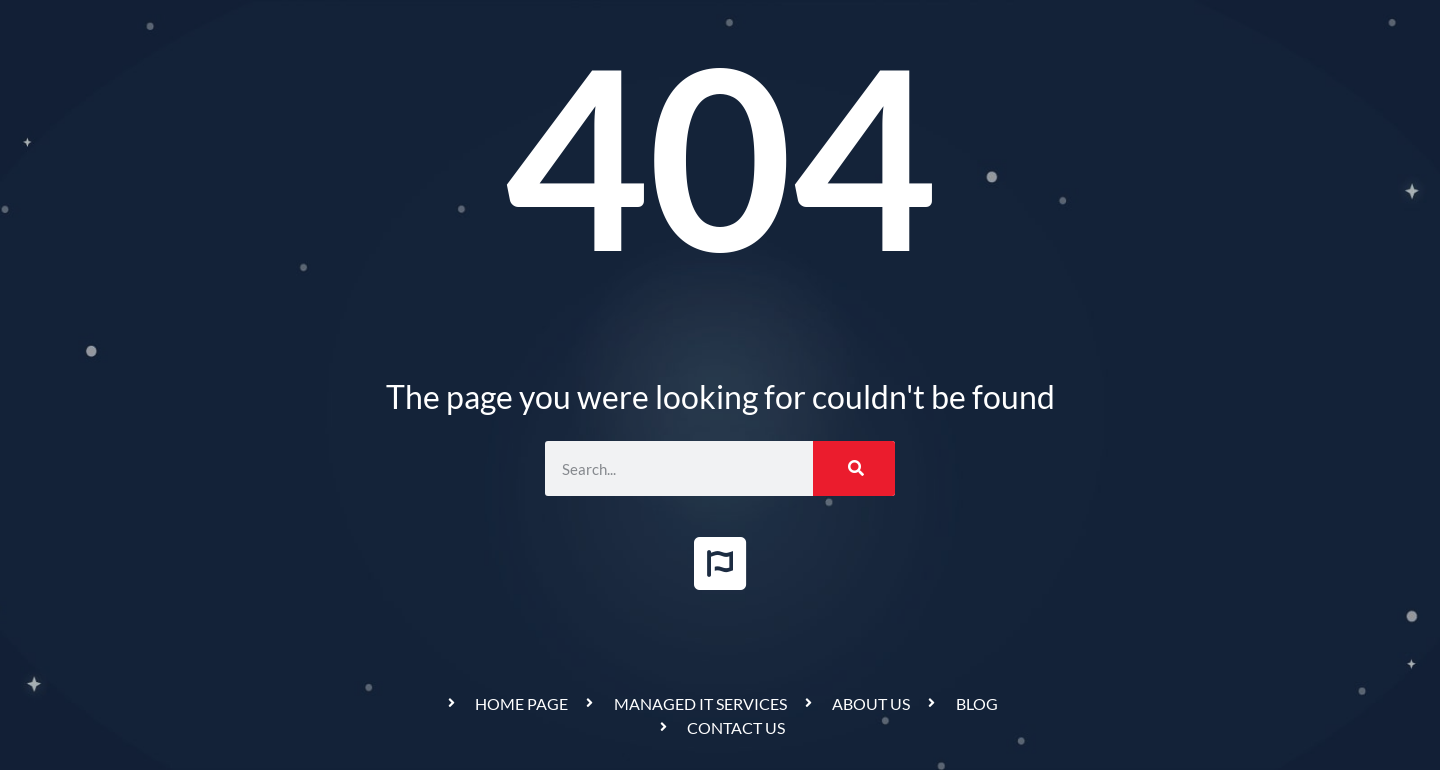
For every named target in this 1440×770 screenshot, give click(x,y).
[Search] (854, 468)
